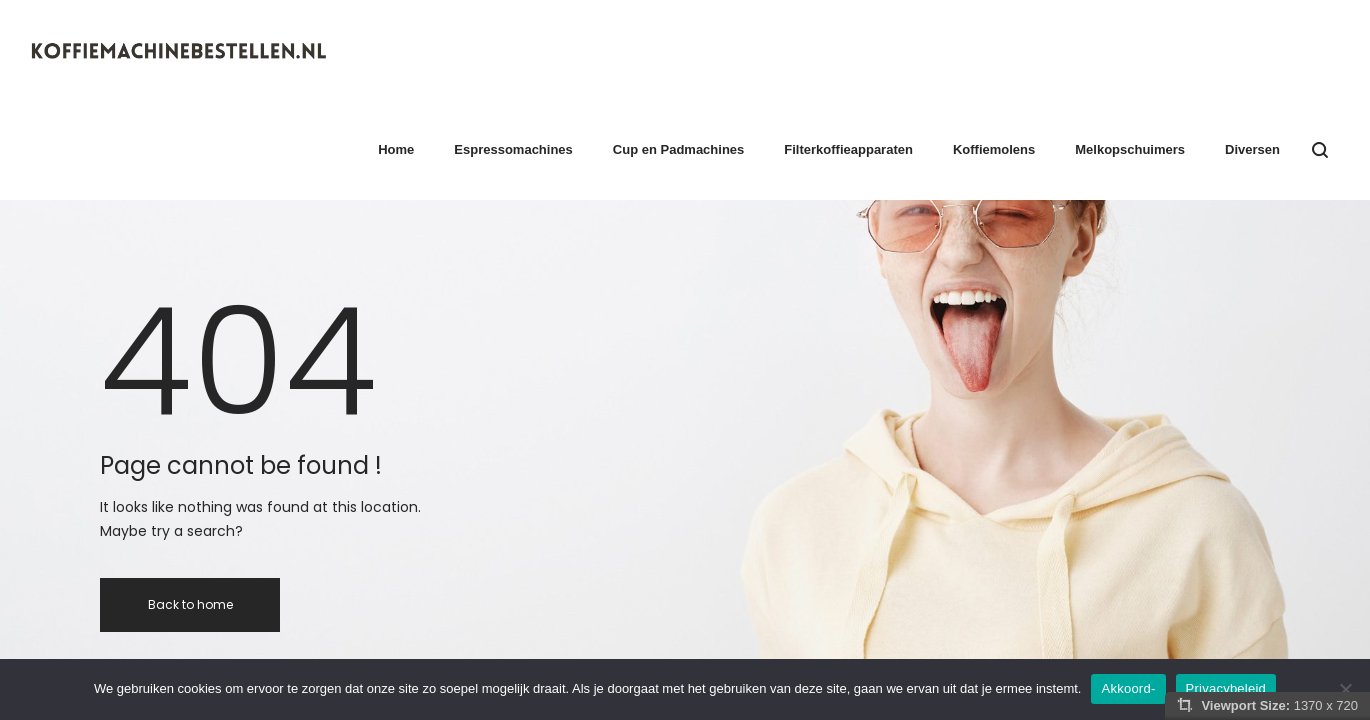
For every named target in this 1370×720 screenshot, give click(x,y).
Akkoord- (1128, 688)
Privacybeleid (1226, 688)
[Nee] (1345, 689)
